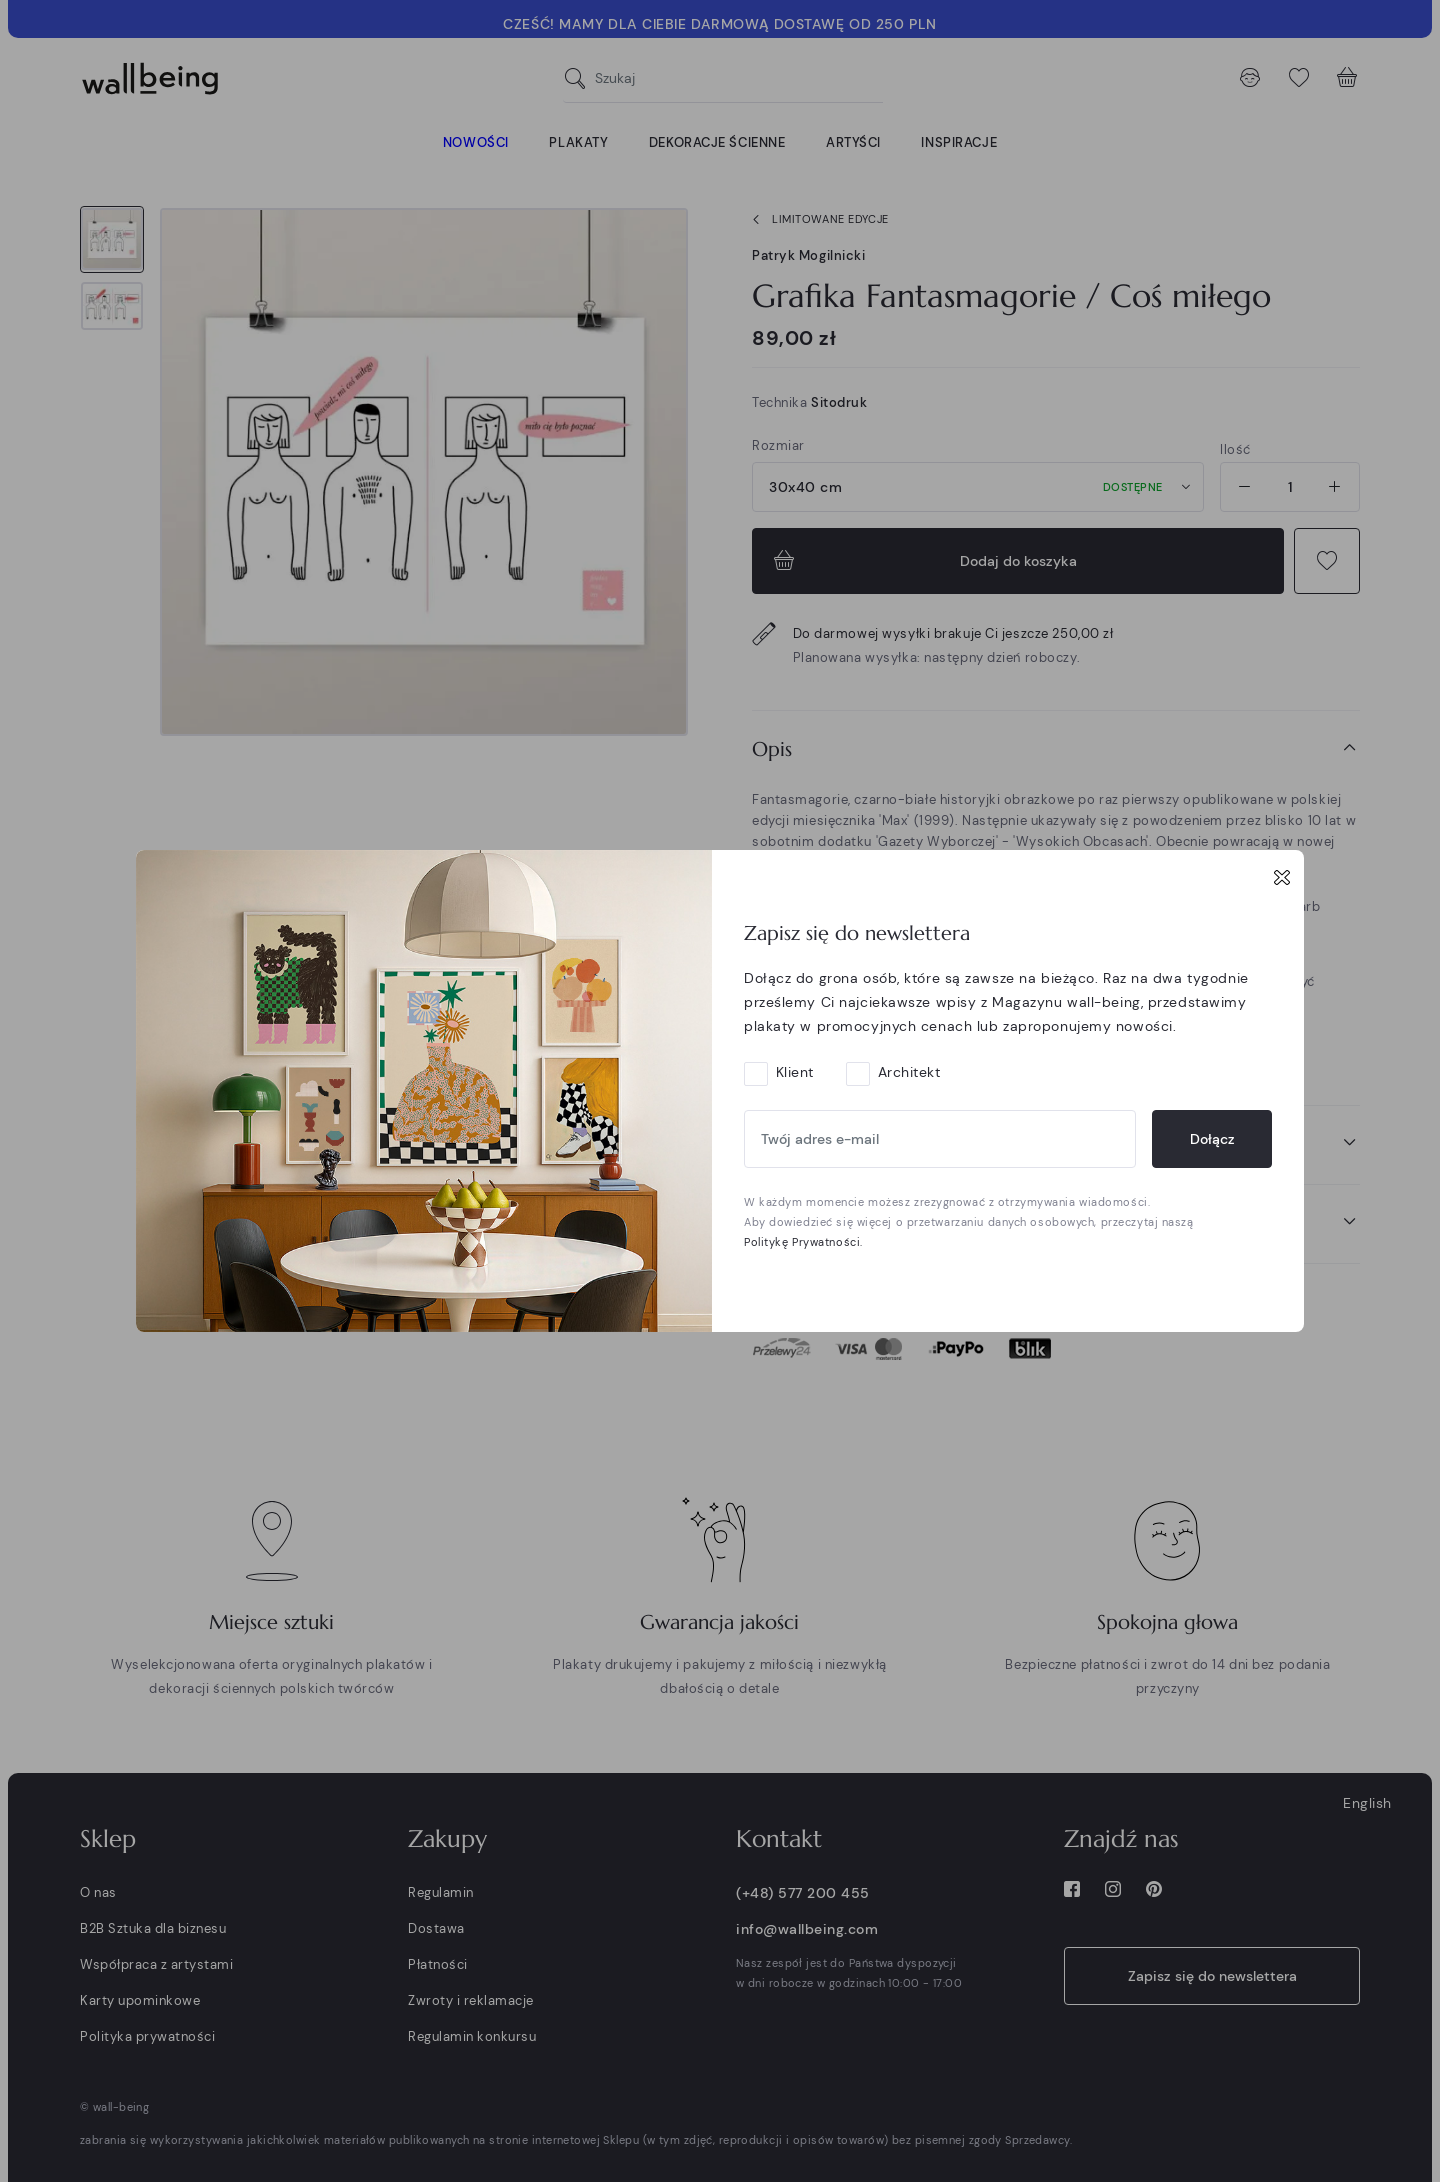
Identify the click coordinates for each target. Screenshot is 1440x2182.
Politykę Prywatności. (803, 1242)
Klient (795, 1072)
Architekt (909, 1072)
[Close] (1282, 877)
